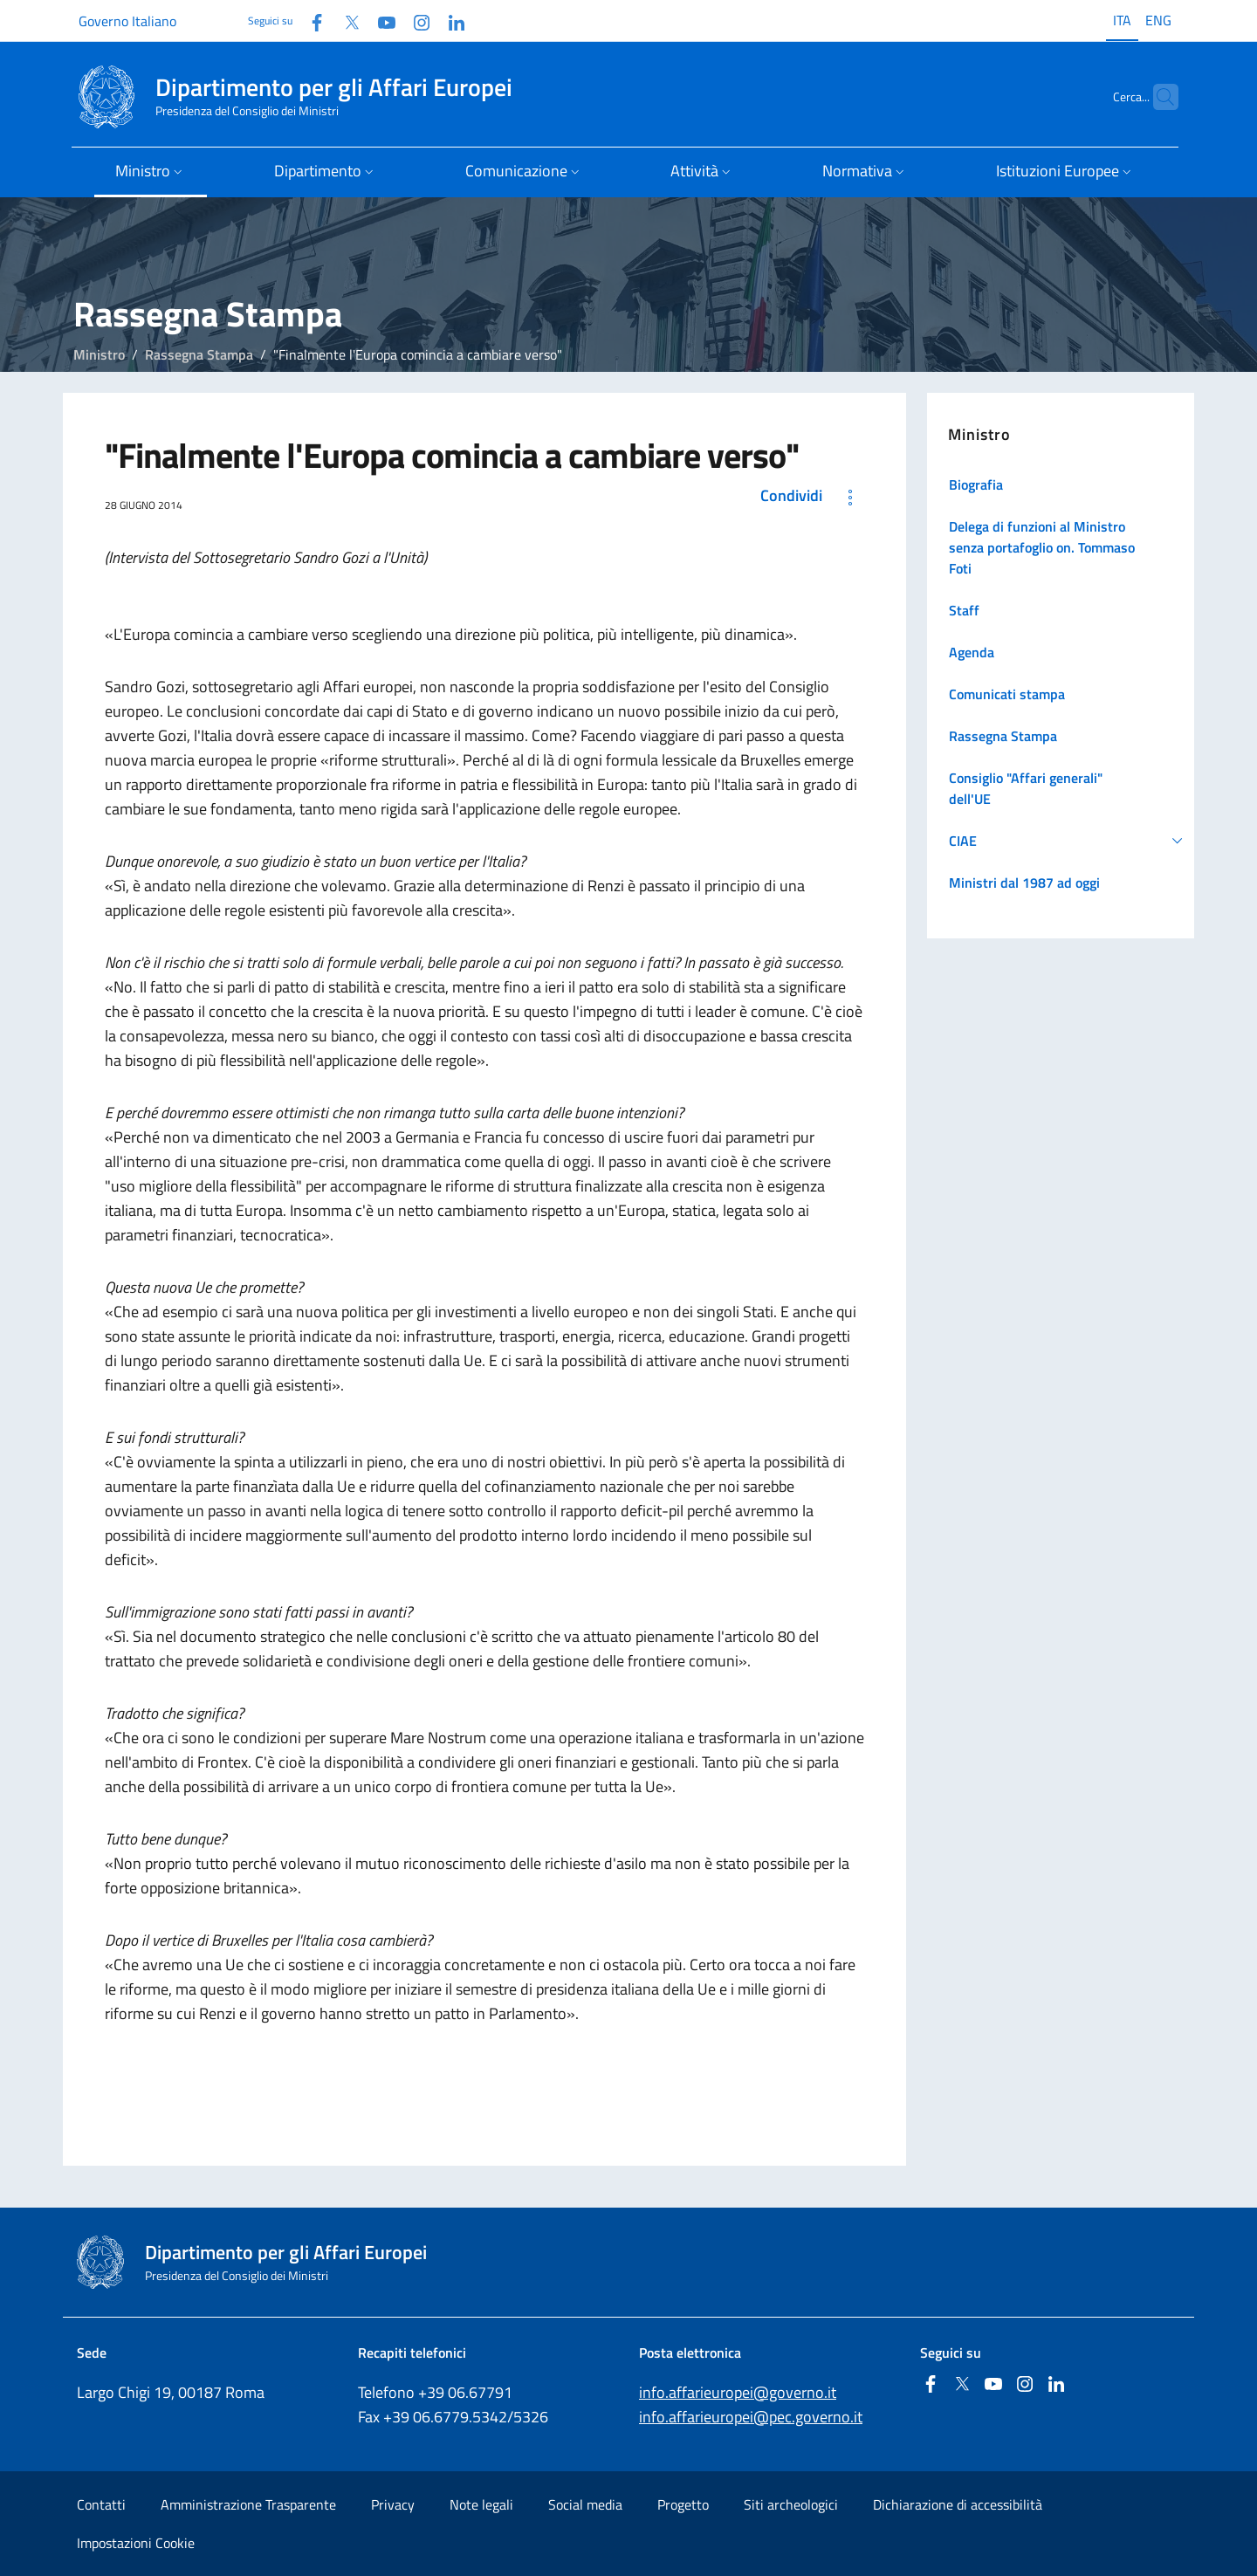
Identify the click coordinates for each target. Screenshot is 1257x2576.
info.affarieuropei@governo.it (737, 2392)
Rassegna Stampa (199, 354)
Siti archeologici (791, 2504)
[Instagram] (414, 20)
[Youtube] (379, 20)
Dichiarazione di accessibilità (957, 2504)
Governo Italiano (127, 20)
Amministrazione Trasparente (248, 2504)
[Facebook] (309, 20)
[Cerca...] (1157, 97)
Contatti (101, 2504)
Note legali (481, 2504)
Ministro (99, 354)
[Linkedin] (449, 20)
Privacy (393, 2504)
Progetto (683, 2504)
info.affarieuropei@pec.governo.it (750, 2416)
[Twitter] (344, 20)
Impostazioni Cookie (136, 2542)
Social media (585, 2504)
